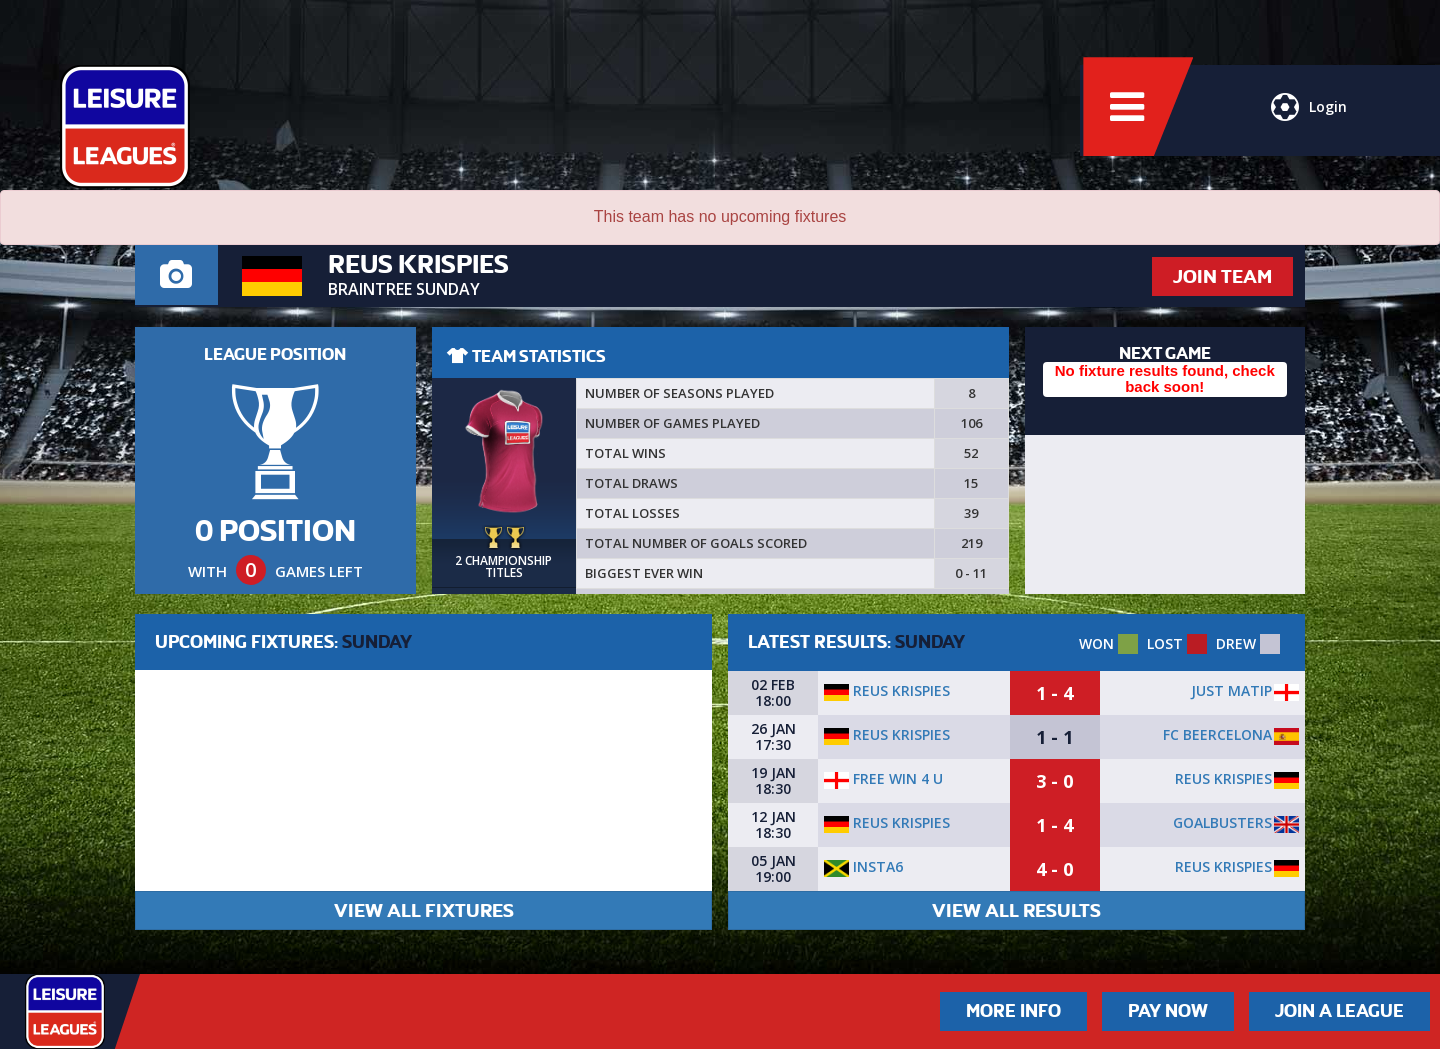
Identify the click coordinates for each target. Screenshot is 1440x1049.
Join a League (1339, 1011)
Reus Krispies (887, 690)
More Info (1013, 1011)
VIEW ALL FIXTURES (424, 910)
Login (1308, 115)
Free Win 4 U (883, 778)
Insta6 (863, 866)
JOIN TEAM (1222, 276)
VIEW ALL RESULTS (1016, 910)
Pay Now (1168, 1011)
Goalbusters (1222, 822)
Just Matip (1231, 690)
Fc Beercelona (1217, 734)
